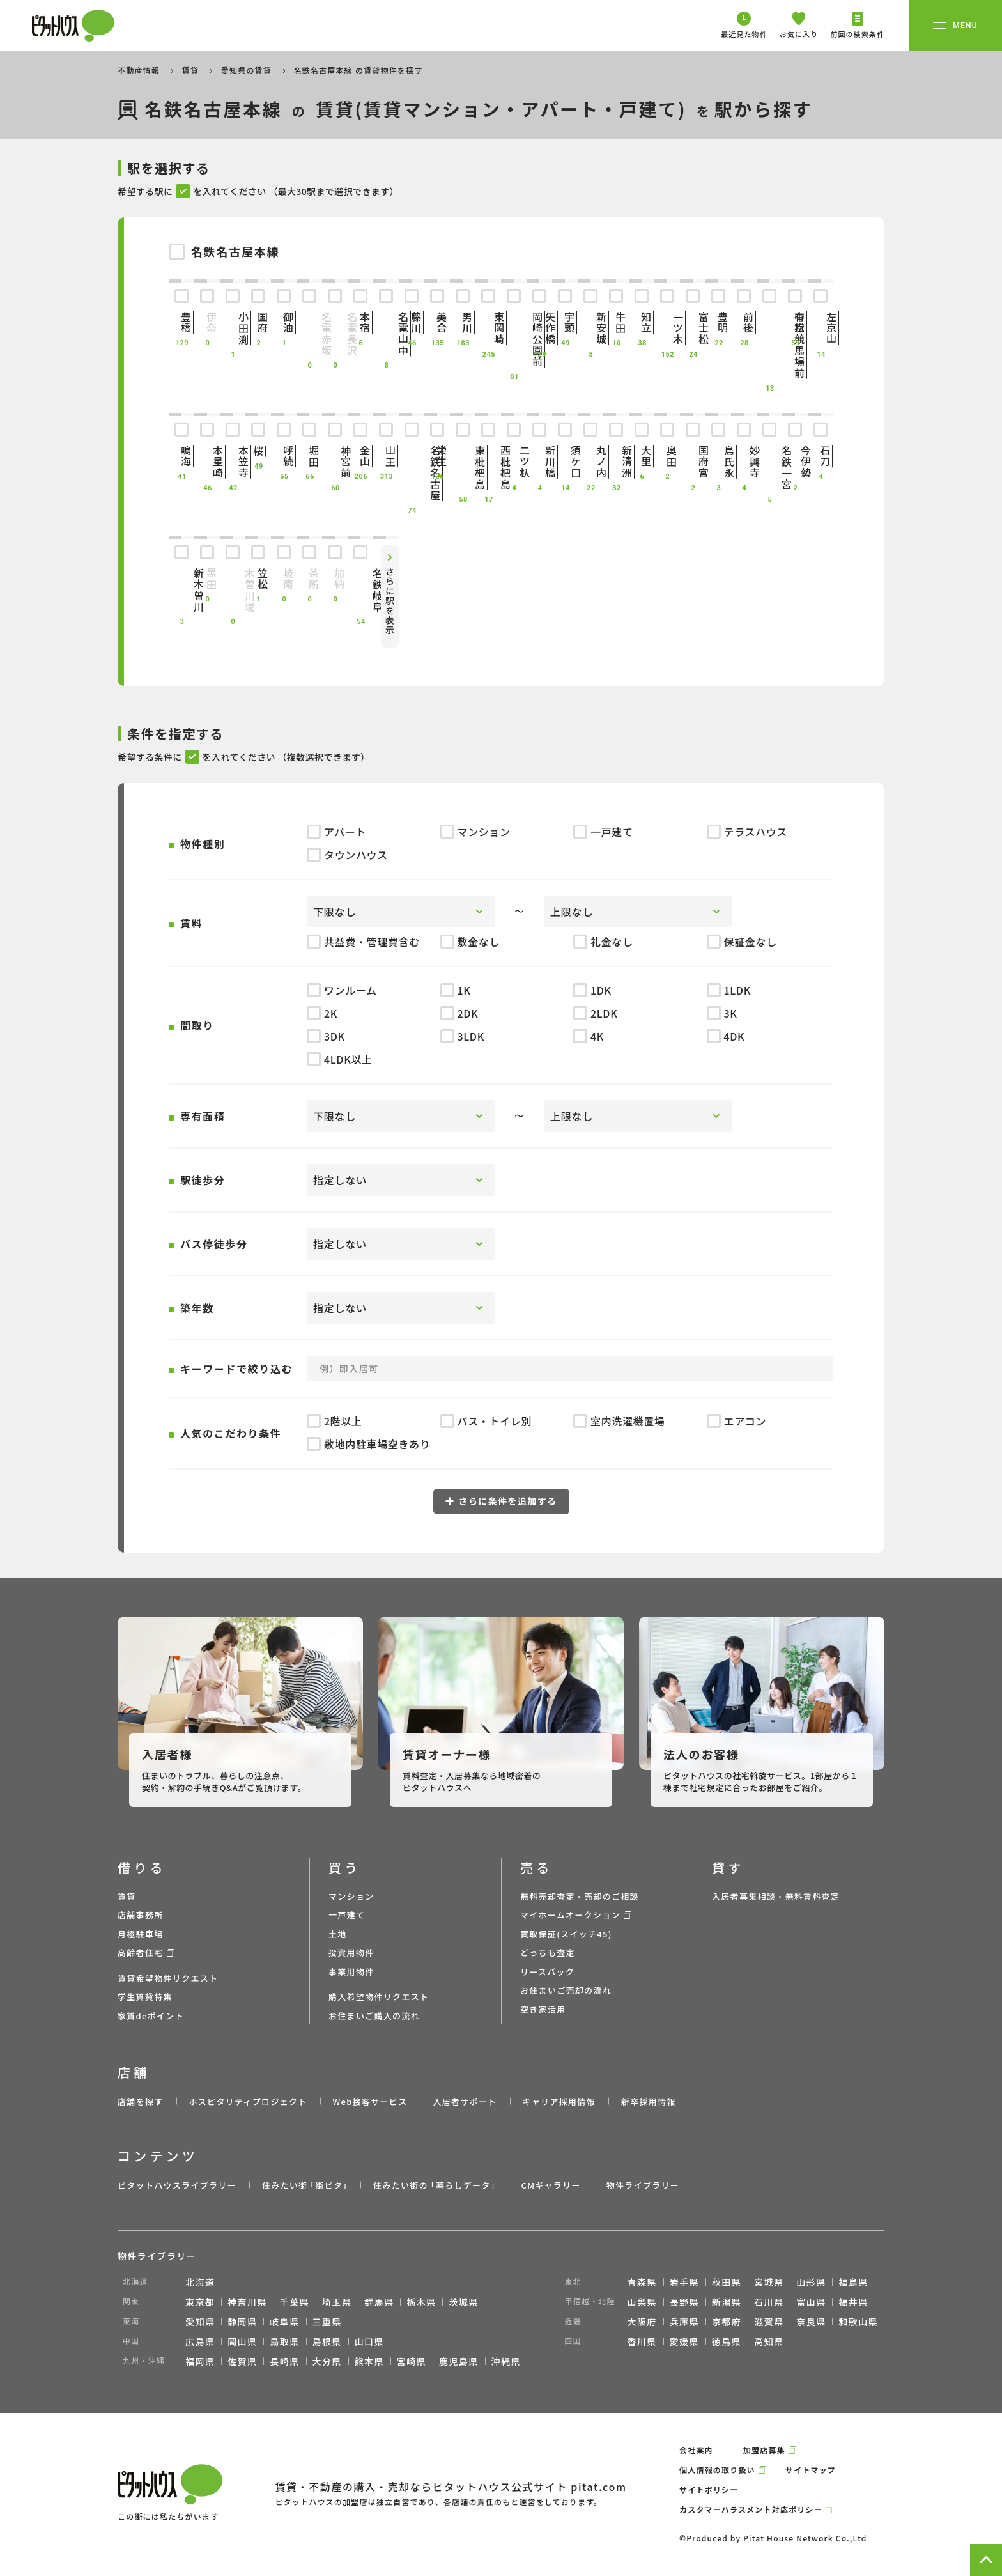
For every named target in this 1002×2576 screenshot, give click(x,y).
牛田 (616, 322)
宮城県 (768, 2282)
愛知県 (200, 2321)
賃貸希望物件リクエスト (168, 1978)
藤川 (411, 322)
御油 (283, 322)
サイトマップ (810, 2469)
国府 (258, 322)
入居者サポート (465, 2101)
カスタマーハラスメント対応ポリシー (750, 2509)
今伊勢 (795, 462)
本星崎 (207, 462)
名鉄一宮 (769, 467)
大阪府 (642, 2321)
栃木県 (421, 2301)
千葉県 (294, 2301)
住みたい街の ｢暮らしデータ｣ (434, 2185)
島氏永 (718, 462)
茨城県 (463, 2301)
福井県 (853, 2301)
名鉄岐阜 (360, 590)
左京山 (820, 328)
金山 (360, 456)
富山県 (811, 2301)
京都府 (726, 2321)
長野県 (684, 2301)
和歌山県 (858, 2321)
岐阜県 (284, 2321)
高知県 (768, 2341)
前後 (743, 322)
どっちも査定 (547, 1952)
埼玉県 (336, 2301)
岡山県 (242, 2341)
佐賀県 (242, 2361)
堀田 (309, 456)
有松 (795, 322)
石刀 (820, 456)
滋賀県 (768, 2321)
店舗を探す (141, 2101)
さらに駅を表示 (389, 600)
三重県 (327, 2321)
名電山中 (386, 333)
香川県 (642, 2341)
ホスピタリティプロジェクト (248, 2101)
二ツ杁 (513, 462)
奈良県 (811, 2321)
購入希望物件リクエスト (378, 1996)
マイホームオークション (570, 1915)
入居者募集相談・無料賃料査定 (776, 1896)
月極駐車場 (141, 1934)
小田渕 (232, 328)
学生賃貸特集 (145, 1996)
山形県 (811, 2282)
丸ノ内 (590, 462)
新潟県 (726, 2301)
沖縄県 (506, 2361)
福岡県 (200, 2361)
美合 (437, 322)
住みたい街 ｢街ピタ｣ (305, 2185)
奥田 (667, 456)
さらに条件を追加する (501, 1500)
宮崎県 (411, 2361)
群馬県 (379, 2301)
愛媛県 (684, 2341)
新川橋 (539, 462)
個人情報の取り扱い (717, 2469)
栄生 (437, 456)
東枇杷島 (462, 467)
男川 (462, 322)
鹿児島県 (459, 2361)
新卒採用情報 (648, 2101)
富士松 (692, 328)
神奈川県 (247, 2301)
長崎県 (284, 2361)
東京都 (200, 2301)
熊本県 (369, 2361)
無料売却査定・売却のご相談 (579, 1896)
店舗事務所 (141, 1915)
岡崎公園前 (513, 339)
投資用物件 (351, 1952)
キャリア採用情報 (558, 2101)
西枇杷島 (488, 467)
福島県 (853, 2282)
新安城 (590, 328)
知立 (641, 322)
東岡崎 (488, 328)
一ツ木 (667, 328)
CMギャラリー (550, 2185)
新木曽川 (181, 590)
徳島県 (726, 2341)
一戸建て (346, 1915)
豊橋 (181, 322)
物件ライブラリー (642, 2185)
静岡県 (242, 2321)
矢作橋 (539, 328)
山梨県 (642, 2301)
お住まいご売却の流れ (566, 1990)
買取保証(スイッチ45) (566, 1934)
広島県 (200, 2341)
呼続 (283, 456)
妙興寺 (743, 462)
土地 (337, 1934)
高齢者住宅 (141, 1952)
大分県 (327, 2361)
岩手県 (684, 2282)
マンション (351, 1896)
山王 (386, 456)
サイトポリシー (708, 2489)
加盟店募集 (764, 2449)
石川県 (768, 2301)
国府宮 (692, 462)
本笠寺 (232, 462)
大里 (641, 456)
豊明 (718, 322)
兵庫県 (684, 2321)
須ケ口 (565, 462)
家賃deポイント (151, 2016)
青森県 (642, 2282)
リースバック (547, 1972)
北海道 (200, 2282)
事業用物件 (351, 1972)
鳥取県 (284, 2341)
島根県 (327, 2341)
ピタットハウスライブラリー (177, 2185)
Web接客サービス (370, 2101)
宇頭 (565, 322)
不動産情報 (140, 70)
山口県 (369, 2341)
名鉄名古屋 (411, 473)
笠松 (258, 579)
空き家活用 (543, 2009)
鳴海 (181, 456)
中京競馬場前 (769, 345)
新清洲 (616, 462)
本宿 (360, 322)
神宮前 (334, 462)
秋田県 (726, 2282)
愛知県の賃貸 (247, 70)
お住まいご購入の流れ (374, 2016)
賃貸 (191, 70)
